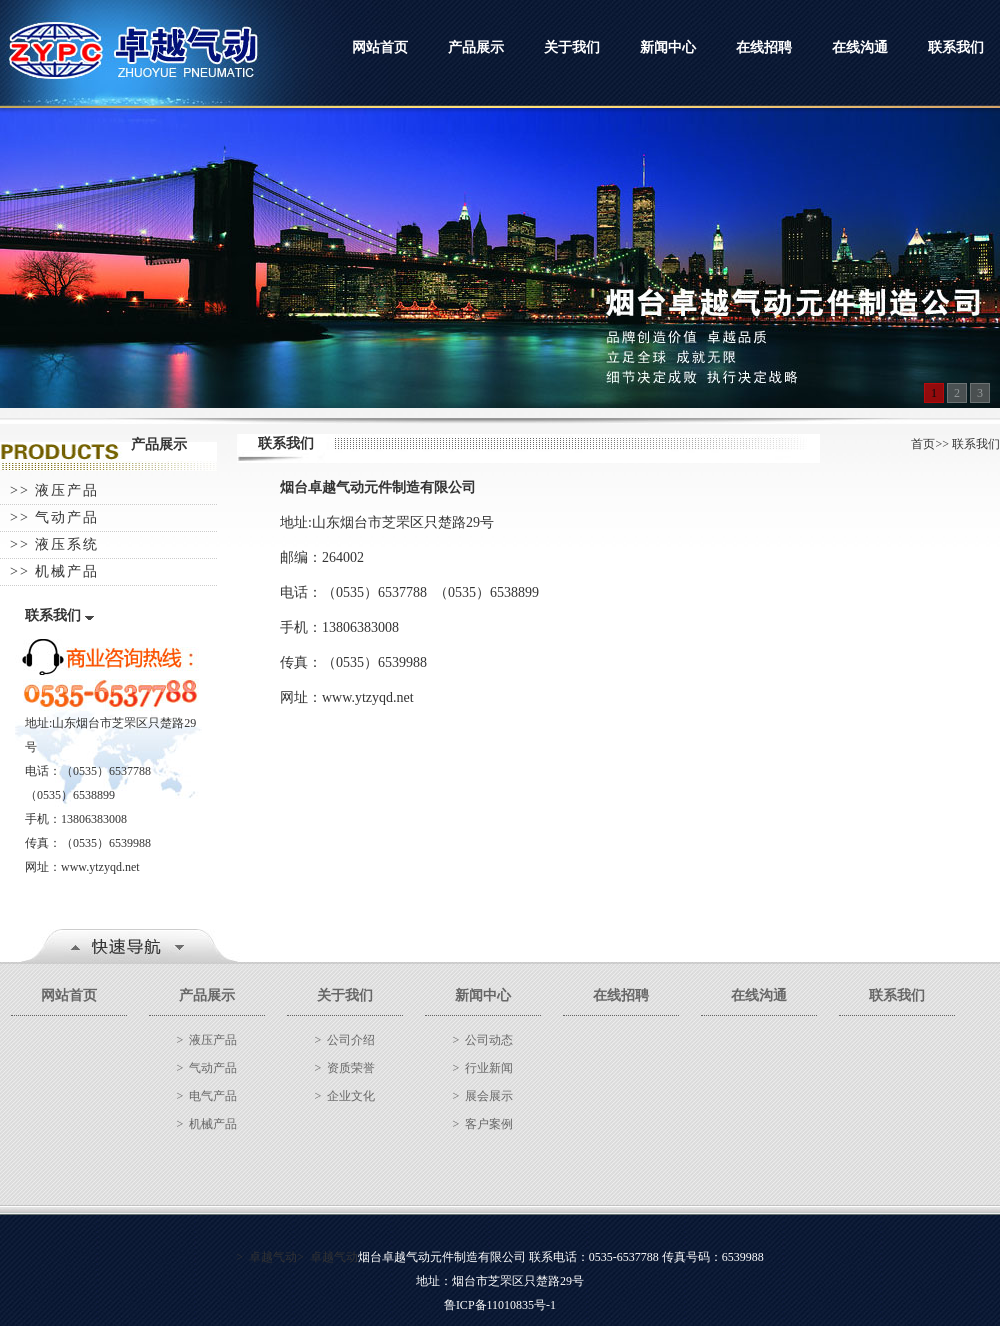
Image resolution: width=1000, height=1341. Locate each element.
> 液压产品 (207, 1040)
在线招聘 (764, 47)
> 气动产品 (207, 1068)
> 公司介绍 (345, 1040)
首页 (923, 444)
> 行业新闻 (483, 1068)
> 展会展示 (483, 1096)
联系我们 (956, 47)
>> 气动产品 (54, 517)
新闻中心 (668, 47)
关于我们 (572, 47)
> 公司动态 (483, 1040)
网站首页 (380, 47)
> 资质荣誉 (345, 1068)
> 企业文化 (345, 1096)
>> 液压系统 (54, 544)
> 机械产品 (207, 1124)
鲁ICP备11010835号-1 (500, 1305)
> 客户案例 (483, 1124)
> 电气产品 (207, 1096)
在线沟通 (860, 47)
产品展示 (476, 47)
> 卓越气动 (266, 1257)
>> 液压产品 (54, 490)
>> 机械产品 (54, 571)
